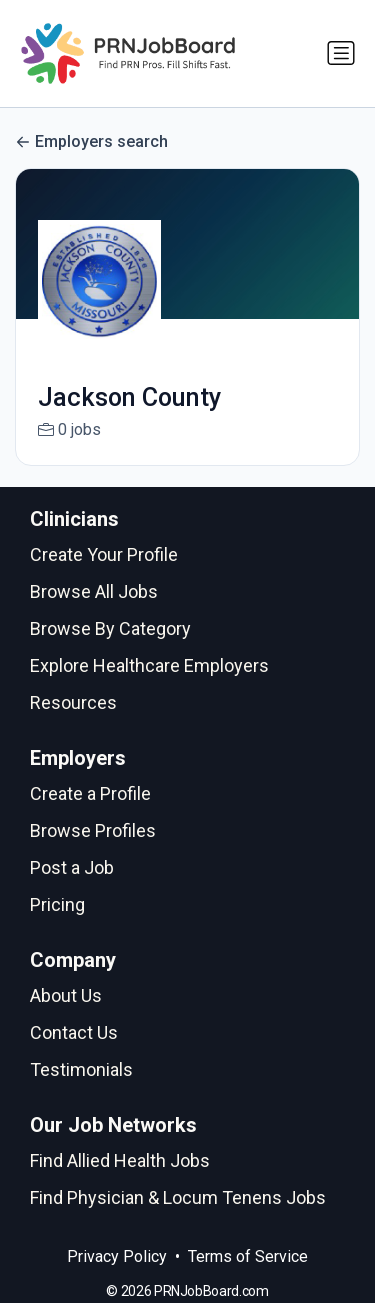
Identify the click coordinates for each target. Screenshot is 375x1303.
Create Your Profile (104, 554)
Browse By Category (110, 628)
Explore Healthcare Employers (149, 665)
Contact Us (74, 1032)
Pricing (57, 904)
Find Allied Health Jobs (120, 1160)
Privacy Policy (117, 1256)
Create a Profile (90, 793)
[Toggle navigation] (341, 53)
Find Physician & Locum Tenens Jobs (178, 1197)
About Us (66, 995)
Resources (73, 702)
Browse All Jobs (94, 591)
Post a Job (72, 867)
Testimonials (81, 1069)
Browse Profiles (93, 830)
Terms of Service (248, 1256)
